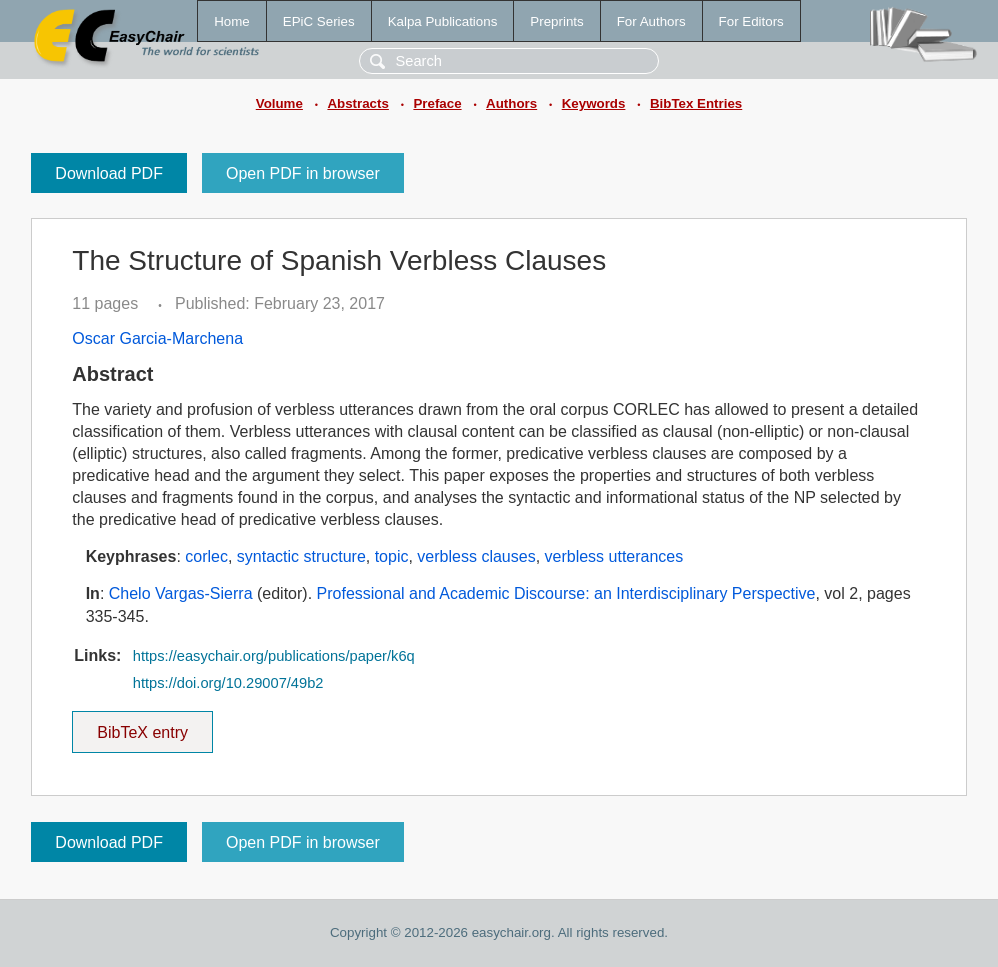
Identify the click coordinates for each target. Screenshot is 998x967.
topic (392, 556)
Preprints (556, 21)
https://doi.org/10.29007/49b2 (228, 683)
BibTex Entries (696, 103)
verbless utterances (614, 556)
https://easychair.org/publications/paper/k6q (274, 656)
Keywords (594, 103)
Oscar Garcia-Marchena (157, 338)
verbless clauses (476, 556)
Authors (511, 103)
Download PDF (109, 173)
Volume (279, 103)
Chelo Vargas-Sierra (181, 593)
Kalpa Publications (443, 21)
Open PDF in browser (303, 173)
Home (232, 21)
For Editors (751, 21)
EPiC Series (319, 21)
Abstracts (357, 103)
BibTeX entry (143, 726)
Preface (437, 103)
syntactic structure (301, 556)
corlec (206, 556)
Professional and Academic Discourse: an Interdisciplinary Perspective (566, 593)
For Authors (651, 21)
